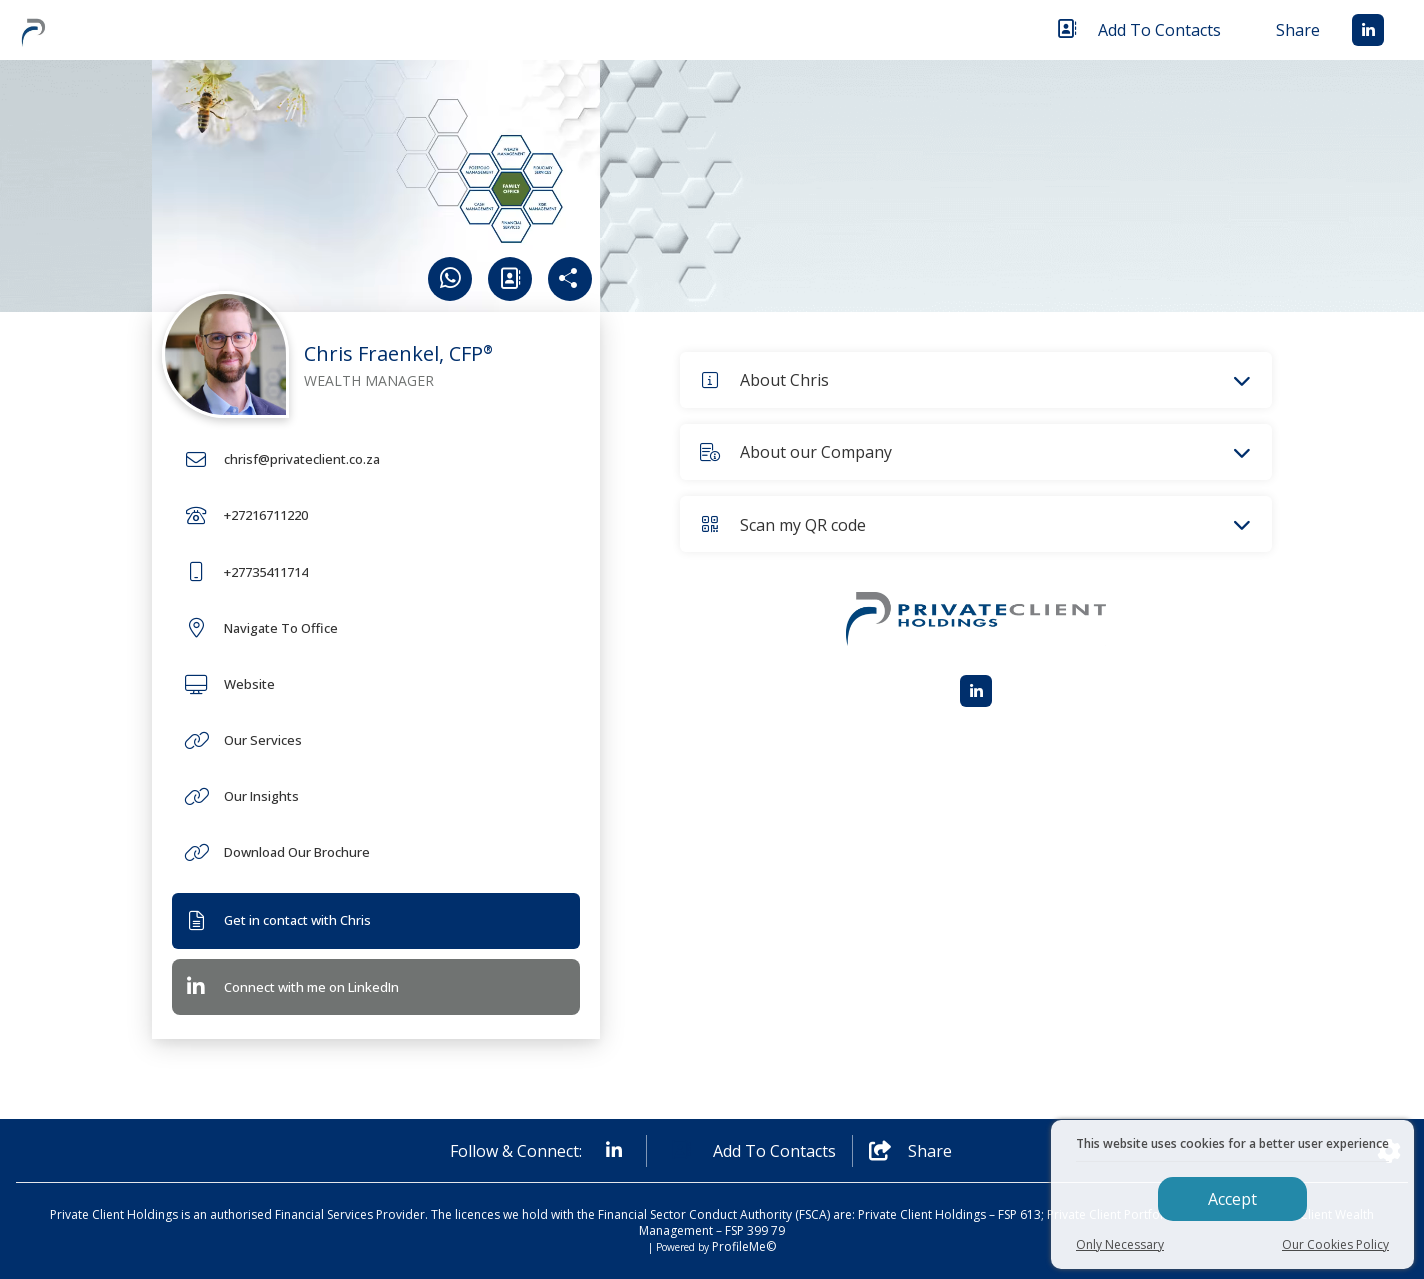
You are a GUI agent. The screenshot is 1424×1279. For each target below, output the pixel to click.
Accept (1232, 1199)
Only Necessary (1120, 1244)
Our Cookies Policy (1335, 1244)
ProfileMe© (744, 1246)
